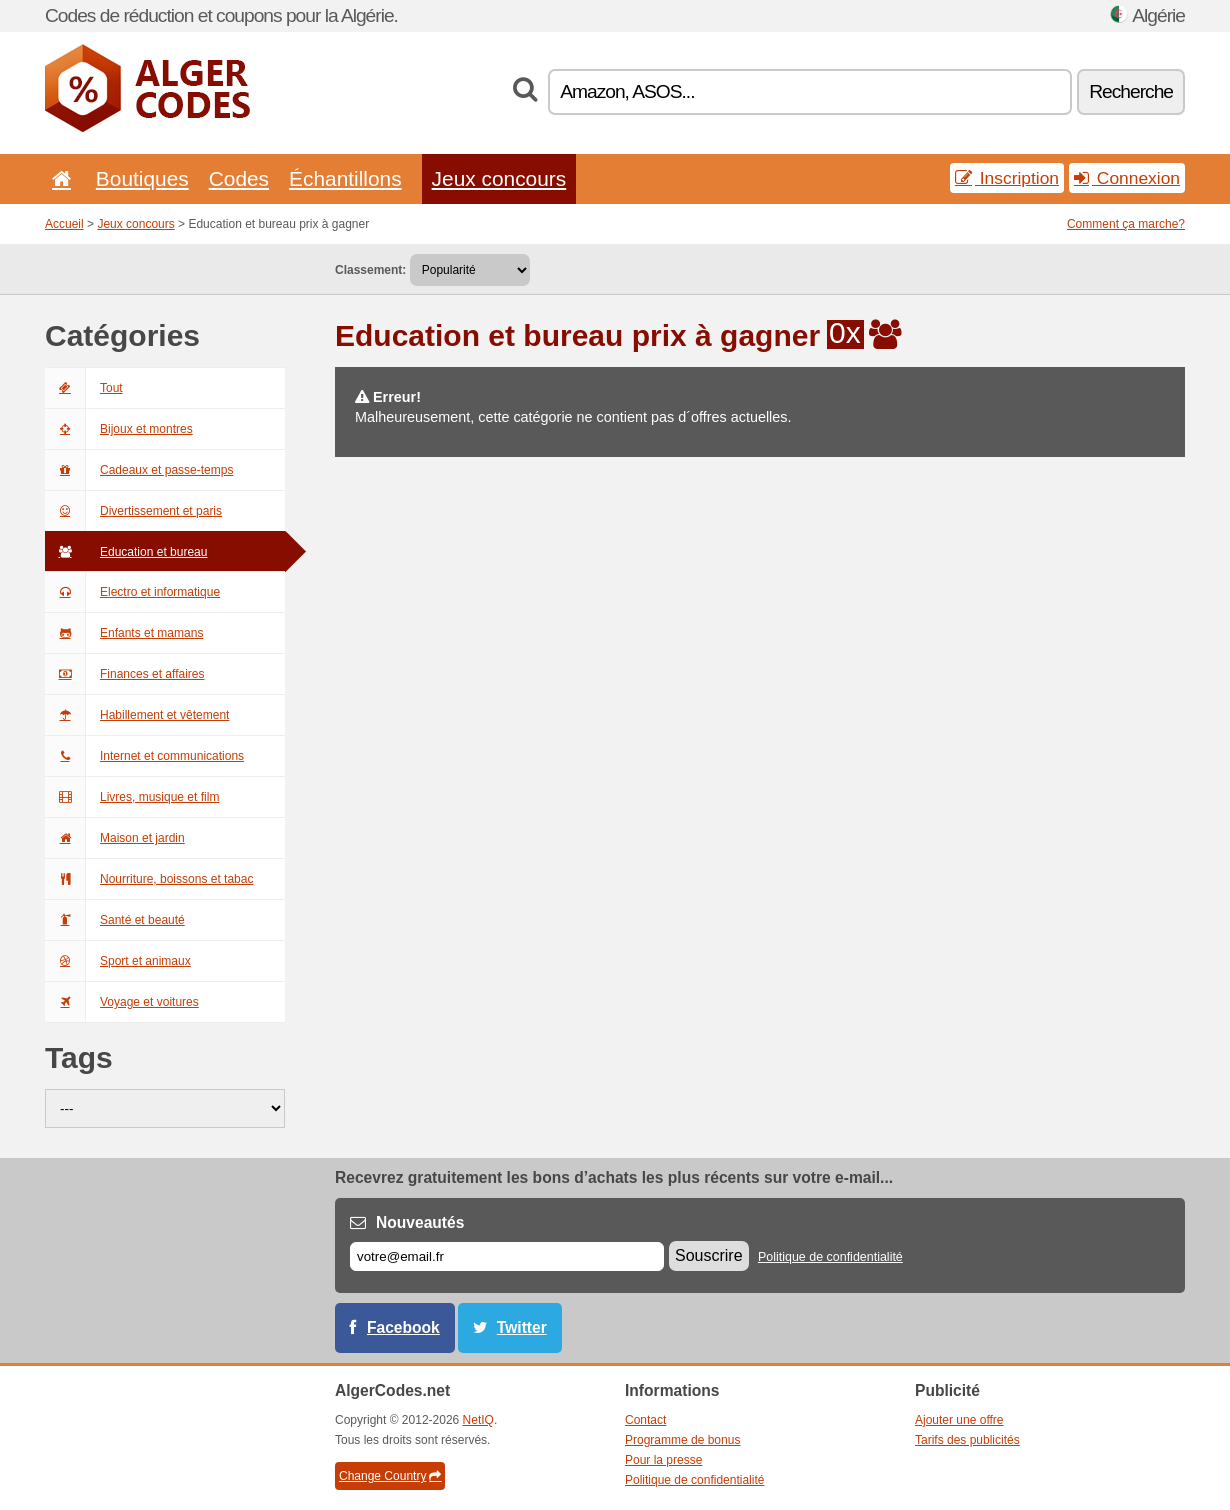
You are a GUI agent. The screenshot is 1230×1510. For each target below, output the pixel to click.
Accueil (64, 224)
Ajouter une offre (959, 1420)
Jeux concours (499, 178)
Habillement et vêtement (137, 715)
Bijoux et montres (119, 429)
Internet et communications (144, 756)
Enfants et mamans (124, 633)
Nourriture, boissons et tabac (149, 879)
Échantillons (345, 178)
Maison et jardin (115, 838)
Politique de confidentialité (830, 1257)
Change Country (390, 1476)
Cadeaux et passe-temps (139, 470)
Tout (84, 388)
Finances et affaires (125, 674)
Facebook (403, 1327)
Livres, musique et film (132, 797)
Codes (239, 178)
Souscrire (709, 1255)
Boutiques (142, 178)
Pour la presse (663, 1460)
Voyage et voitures (122, 1002)
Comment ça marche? (1126, 224)
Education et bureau (126, 552)
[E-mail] (507, 1256)
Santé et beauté (115, 920)
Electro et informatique (132, 592)
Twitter (522, 1327)
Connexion (1127, 178)
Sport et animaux (118, 961)
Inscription (1007, 178)
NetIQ (478, 1420)
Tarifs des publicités (967, 1440)
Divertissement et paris (133, 511)
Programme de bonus (682, 1440)
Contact (645, 1420)
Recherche (1131, 91)
